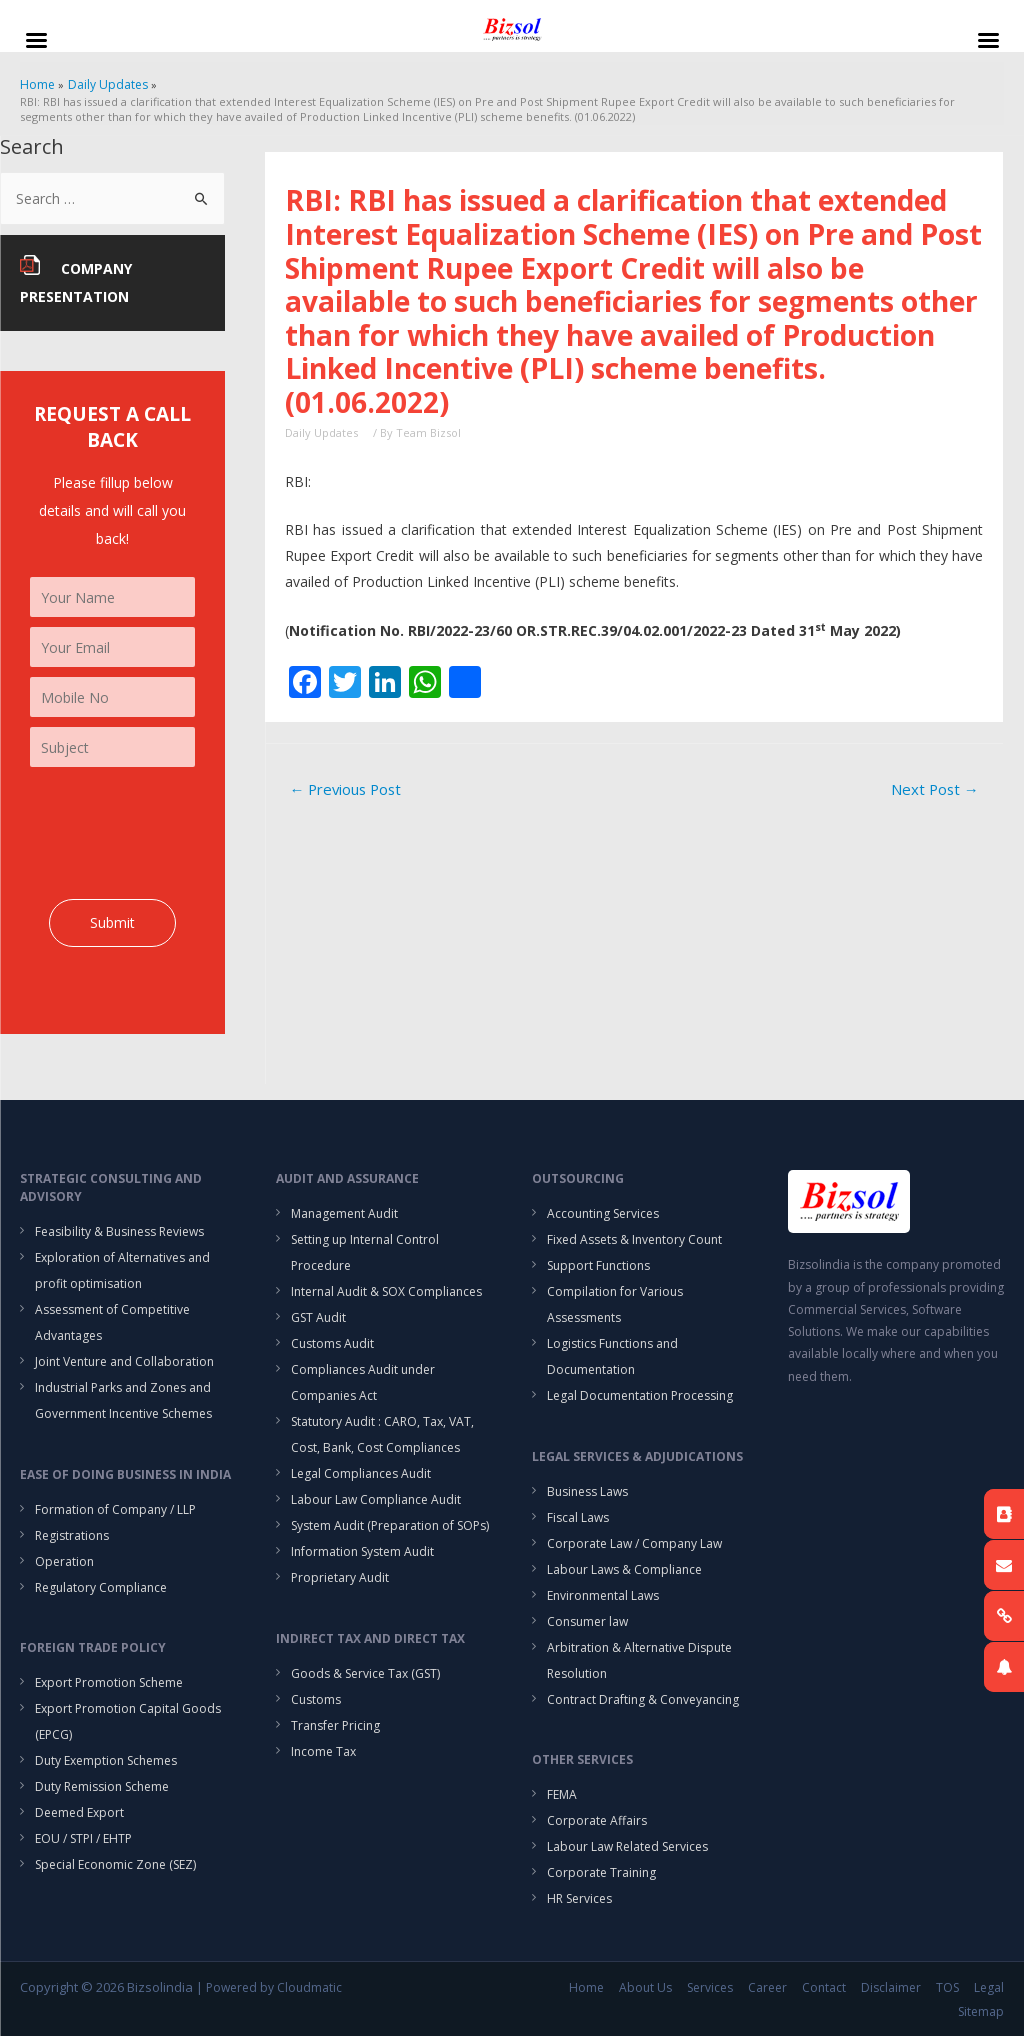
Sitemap (981, 2011)
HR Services (579, 1898)
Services (710, 1987)
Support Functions (598, 1265)
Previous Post (345, 789)
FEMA (562, 1794)
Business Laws (587, 1491)
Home (586, 1987)
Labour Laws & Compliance (624, 1569)
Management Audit (344, 1213)
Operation (64, 1561)
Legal (989, 1987)
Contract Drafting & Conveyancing (643, 1699)
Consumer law (587, 1621)
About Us (645, 1987)
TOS (947, 1987)
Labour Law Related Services (627, 1846)
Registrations (72, 1535)
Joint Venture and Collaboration (124, 1361)
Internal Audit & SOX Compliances (386, 1291)
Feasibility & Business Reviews (119, 1231)
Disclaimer (891, 1987)
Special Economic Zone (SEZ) (115, 1864)
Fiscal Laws (578, 1517)
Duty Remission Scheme (102, 1786)
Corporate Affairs (597, 1820)
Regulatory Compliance (101, 1587)
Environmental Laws (603, 1595)
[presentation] (182, 833)
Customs (316, 1699)
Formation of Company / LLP (115, 1509)
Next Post (935, 789)
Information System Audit (362, 1551)
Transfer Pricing (335, 1725)
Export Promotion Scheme (109, 1682)
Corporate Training (601, 1872)
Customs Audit (332, 1343)
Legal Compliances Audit (361, 1473)
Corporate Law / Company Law (634, 1543)
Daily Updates (321, 432)
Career (767, 1987)
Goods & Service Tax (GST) (365, 1673)
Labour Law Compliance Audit (376, 1499)
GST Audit (318, 1317)
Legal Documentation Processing (640, 1395)
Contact (824, 1987)
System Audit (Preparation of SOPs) (390, 1525)
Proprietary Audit (340, 1577)
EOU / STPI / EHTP (83, 1838)
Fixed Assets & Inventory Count (634, 1239)
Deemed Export (79, 1812)
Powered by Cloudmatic (274, 1987)
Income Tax (323, 1751)
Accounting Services (603, 1213)
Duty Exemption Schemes (106, 1760)
